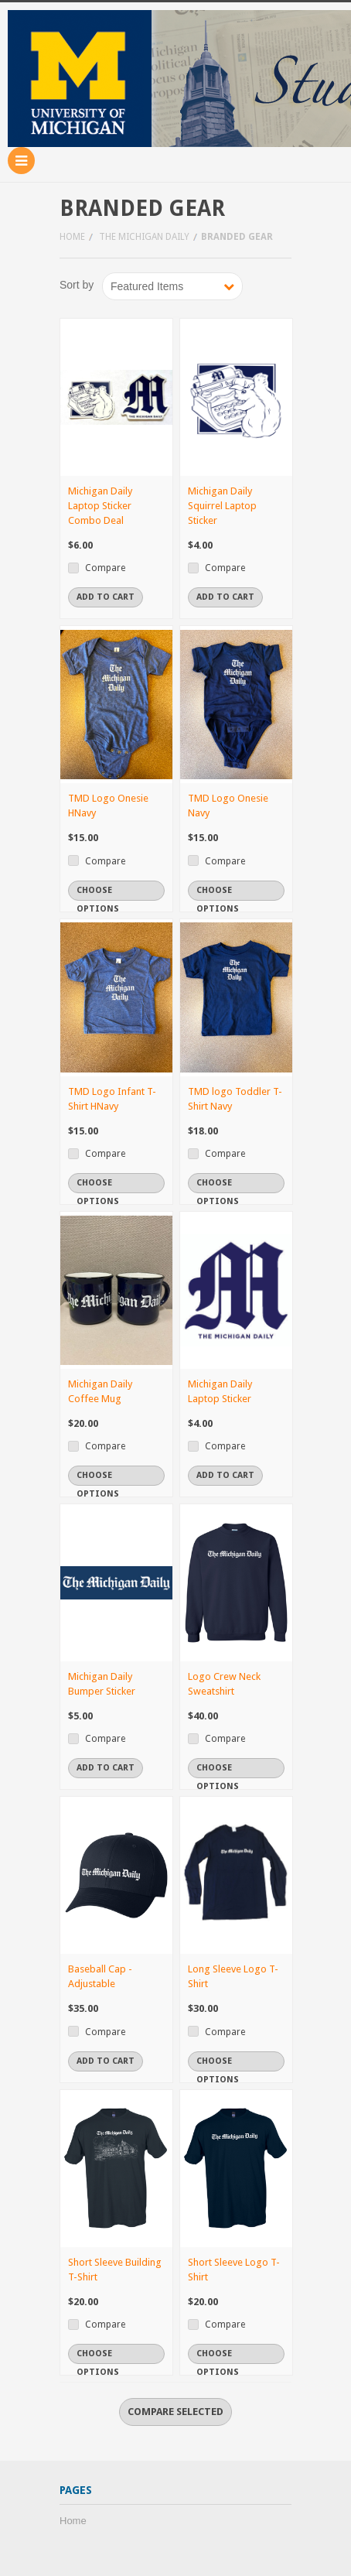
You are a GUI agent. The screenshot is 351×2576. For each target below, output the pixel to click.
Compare (105, 568)
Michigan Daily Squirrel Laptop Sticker (222, 505)
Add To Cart (106, 597)
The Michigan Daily (144, 236)
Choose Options (98, 893)
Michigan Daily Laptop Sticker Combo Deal (100, 505)
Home (72, 236)
